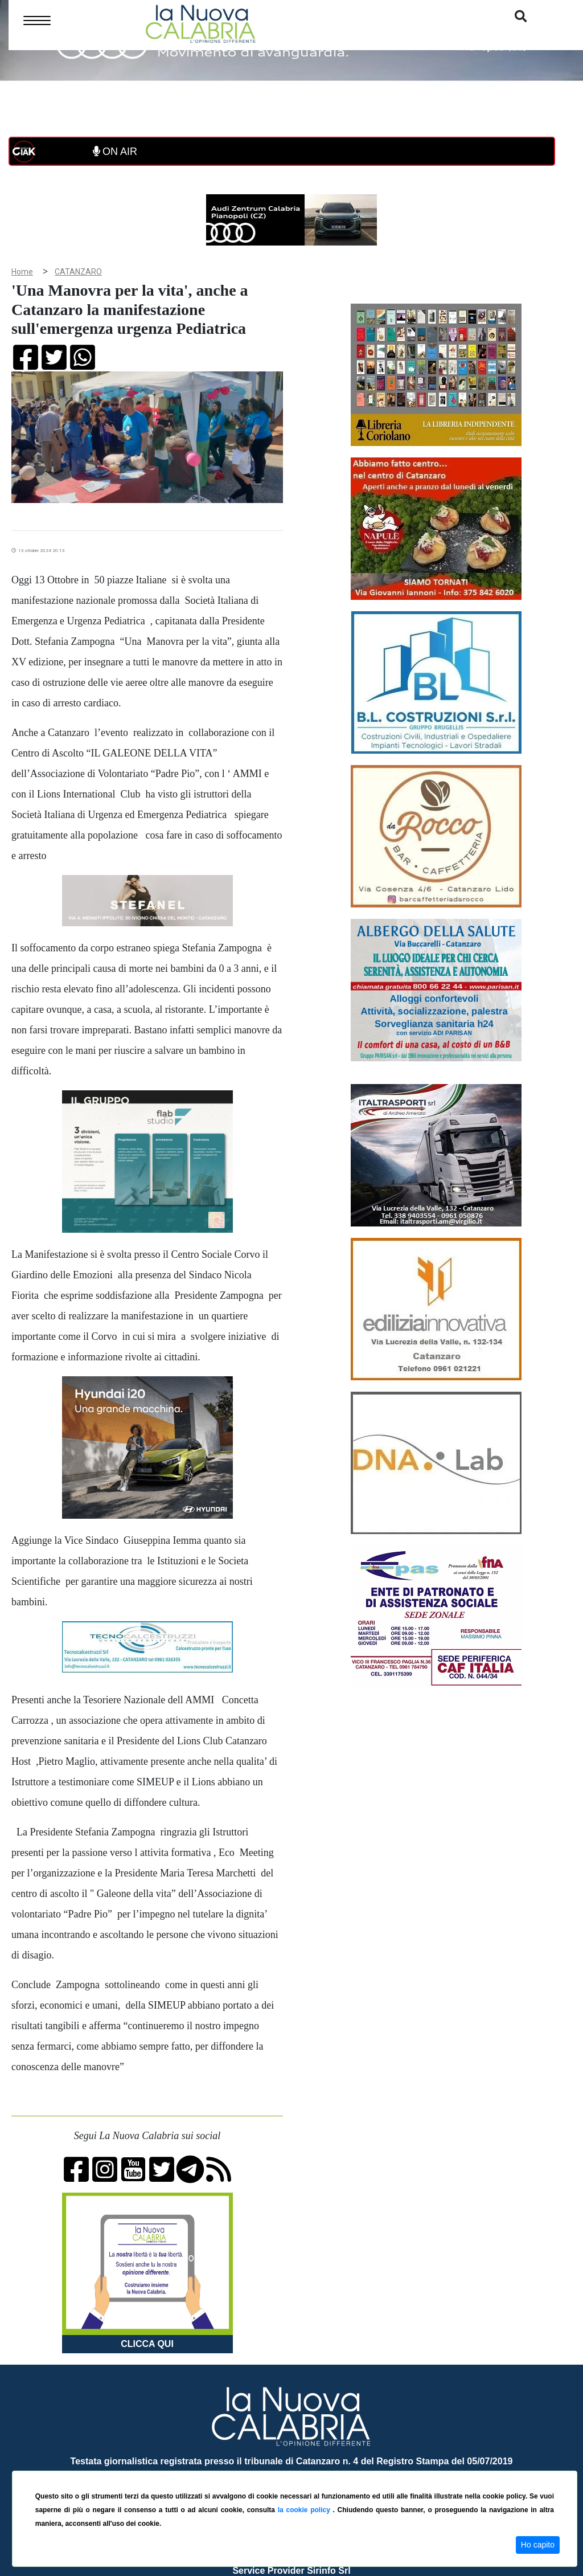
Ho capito (538, 2544)
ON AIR (115, 151)
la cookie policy (305, 2510)
